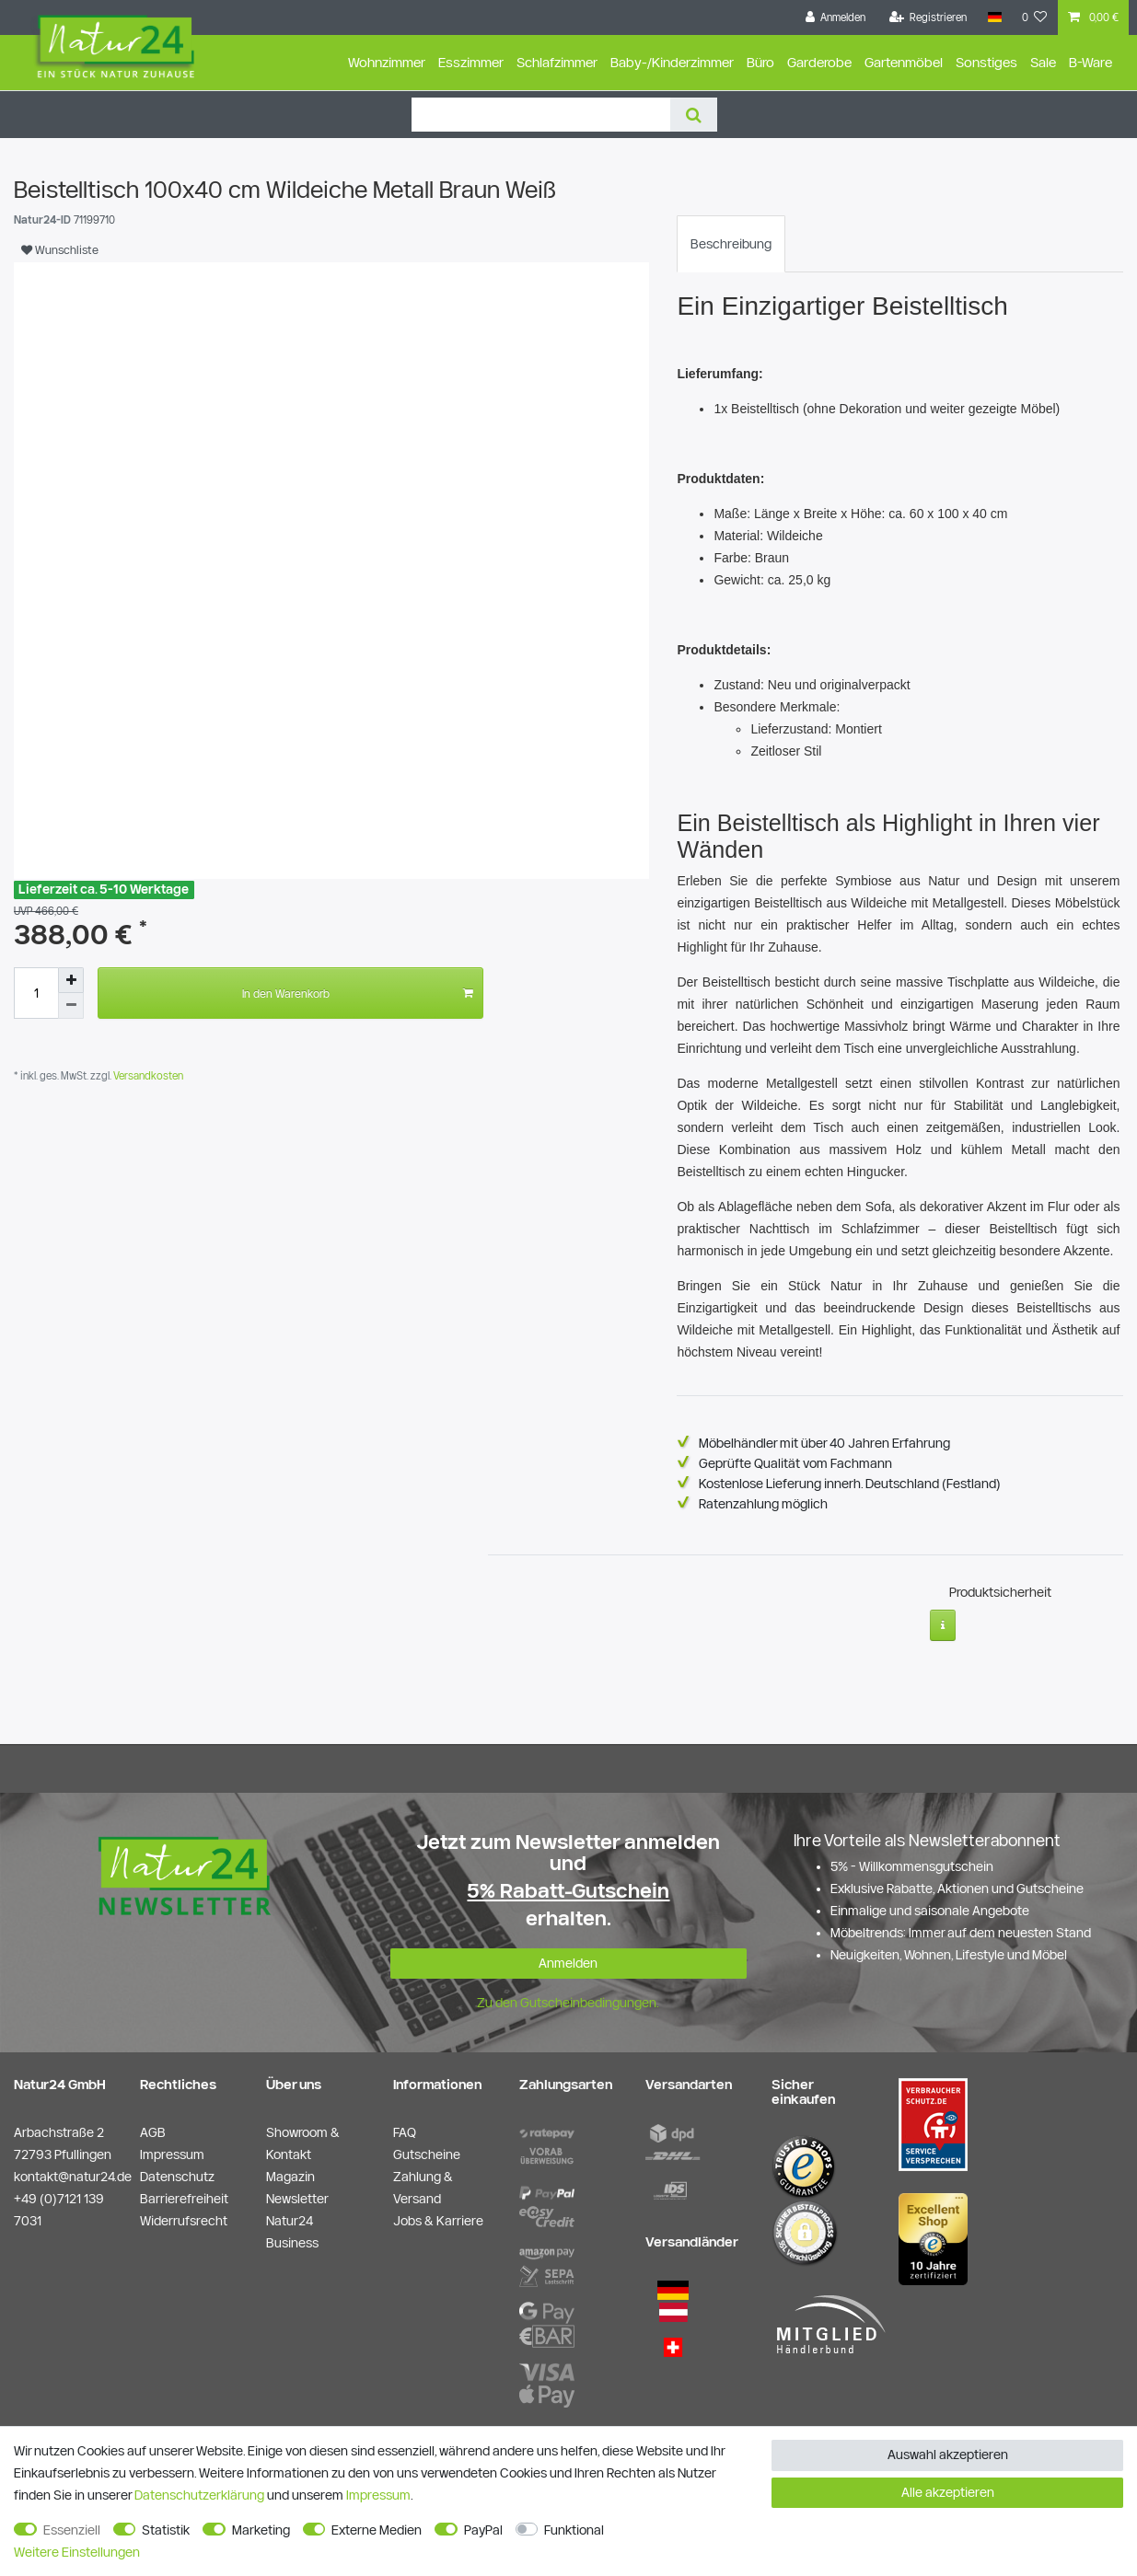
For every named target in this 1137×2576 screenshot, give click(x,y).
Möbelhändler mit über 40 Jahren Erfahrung (824, 1443)
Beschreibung (731, 244)
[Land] (994, 17)
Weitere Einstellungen (77, 2552)
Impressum (378, 2495)
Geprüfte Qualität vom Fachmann (795, 1463)
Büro (760, 62)
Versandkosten (146, 1075)
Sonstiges (986, 62)
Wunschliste (60, 249)
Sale (1043, 62)
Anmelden (568, 1957)
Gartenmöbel (903, 62)
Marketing (261, 2530)
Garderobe (819, 62)
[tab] (731, 243)
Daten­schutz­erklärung (199, 2495)
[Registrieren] (928, 17)
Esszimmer (471, 62)
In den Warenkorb (358, 993)
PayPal (483, 2530)
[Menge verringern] (71, 1006)
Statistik (166, 2530)
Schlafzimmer (557, 62)
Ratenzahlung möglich (763, 1503)
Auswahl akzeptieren (948, 2454)
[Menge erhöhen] (71, 980)
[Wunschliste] (1035, 17)
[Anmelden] (835, 17)
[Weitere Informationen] (943, 1619)
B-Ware (1090, 62)
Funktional (574, 2530)
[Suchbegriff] (541, 115)
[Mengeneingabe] (36, 993)
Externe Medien (376, 2530)
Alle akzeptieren (947, 2492)
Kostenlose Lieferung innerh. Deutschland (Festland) (850, 1483)
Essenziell (71, 2530)
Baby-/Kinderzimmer (672, 62)
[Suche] (693, 115)
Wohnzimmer (386, 62)
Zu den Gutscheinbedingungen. (568, 1997)
